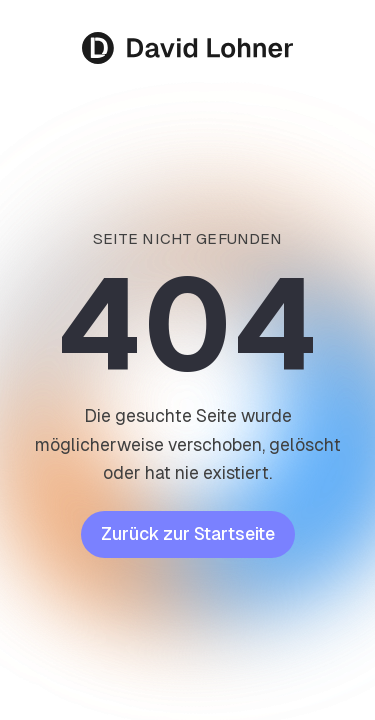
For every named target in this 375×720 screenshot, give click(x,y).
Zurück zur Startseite (188, 534)
